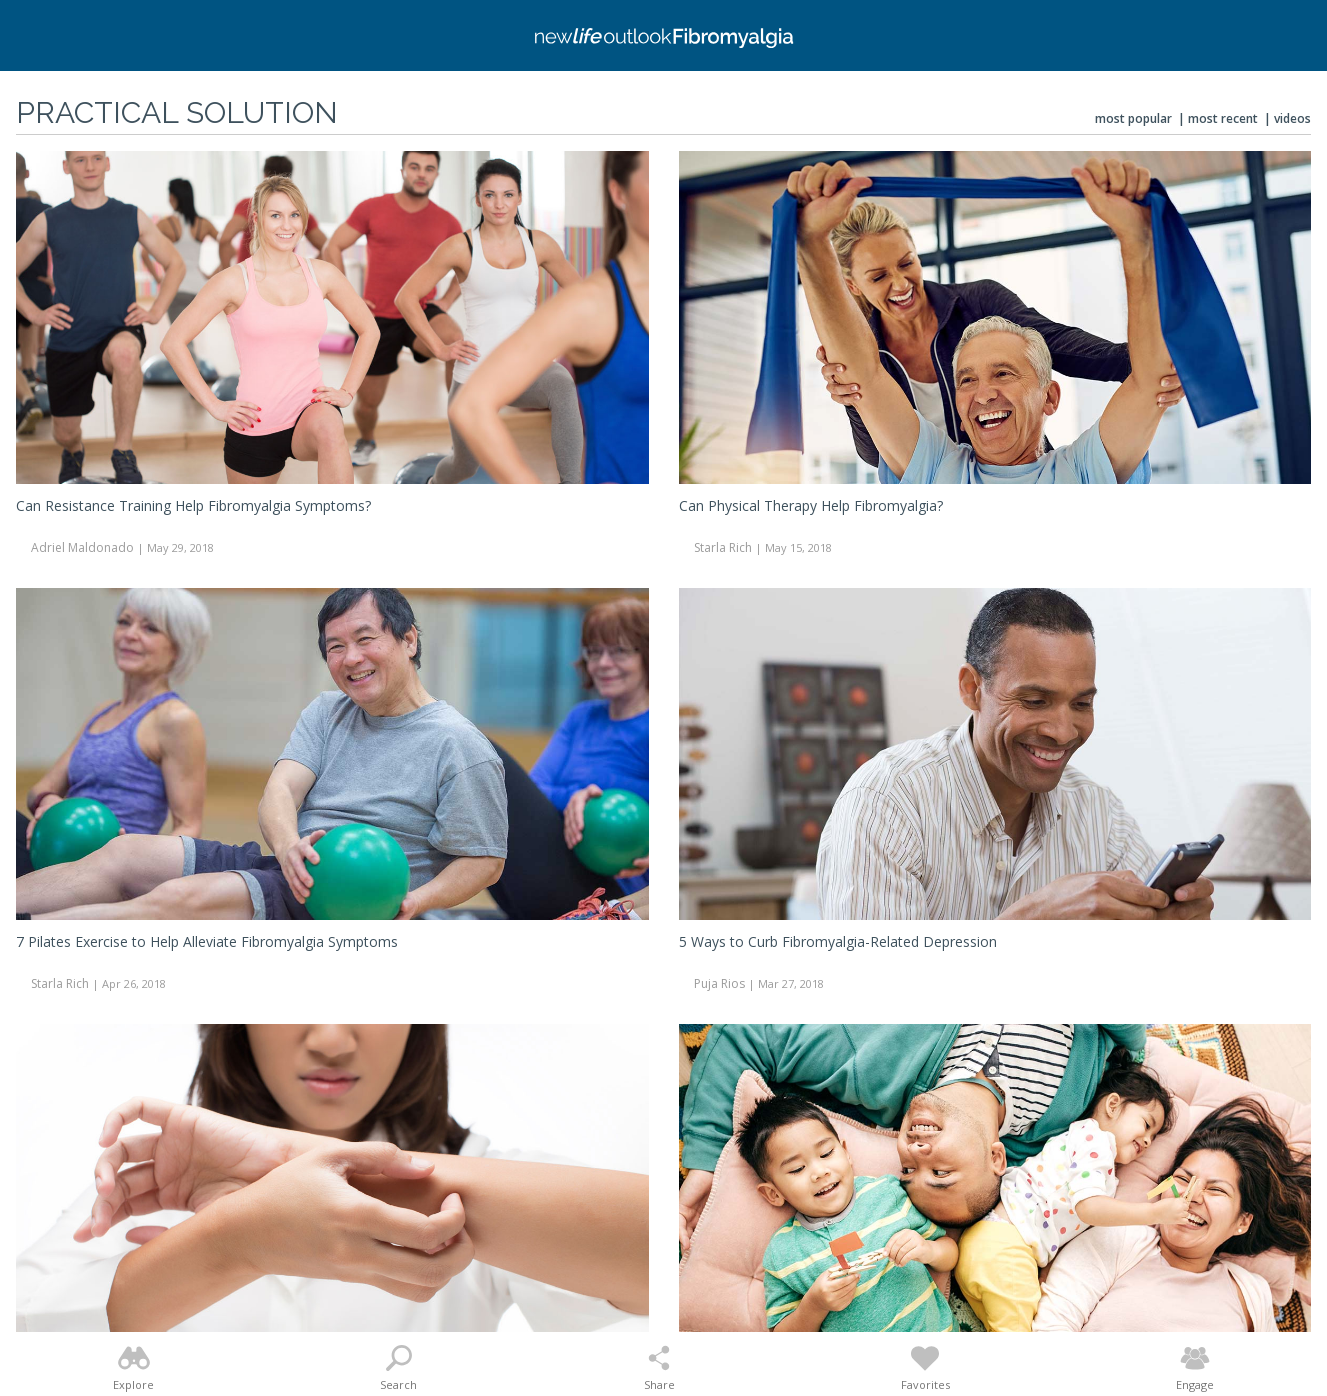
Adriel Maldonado (82, 547)
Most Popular (1133, 118)
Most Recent (1223, 118)
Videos (1292, 118)
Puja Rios (719, 983)
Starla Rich (723, 547)
